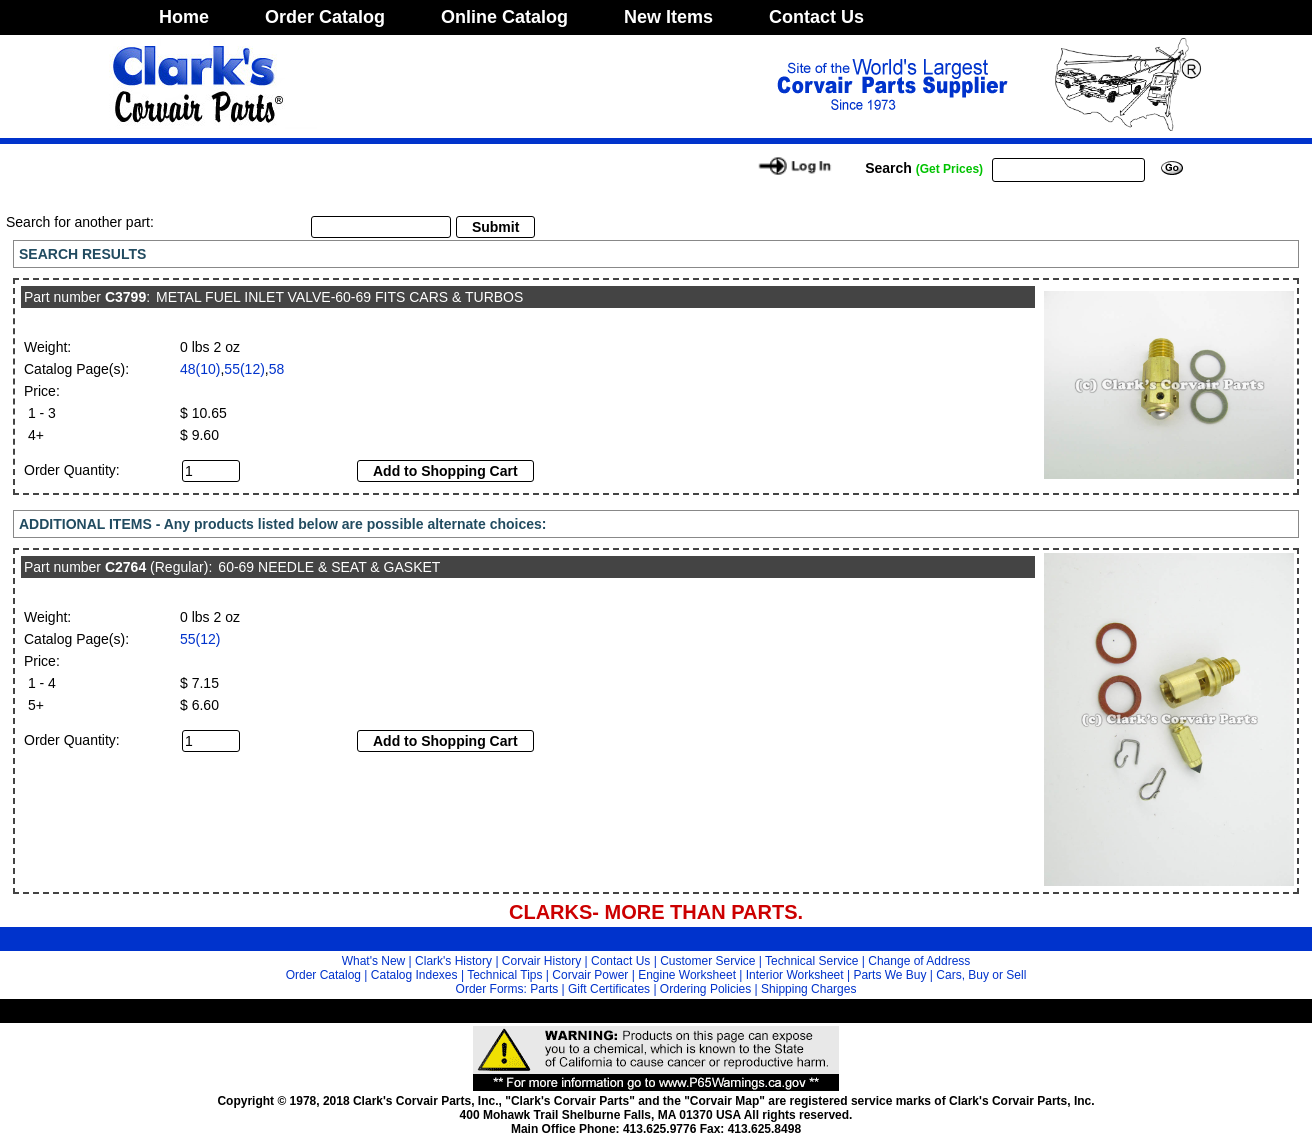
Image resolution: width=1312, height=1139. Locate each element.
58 (277, 369)
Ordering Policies (705, 989)
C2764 (125, 567)
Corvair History (541, 961)
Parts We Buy (889, 975)
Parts (544, 989)
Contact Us (816, 17)
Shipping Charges (808, 989)
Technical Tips (504, 975)
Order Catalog (325, 17)
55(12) (244, 369)
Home (184, 17)
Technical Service (811, 961)
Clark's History (453, 961)
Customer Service (707, 961)
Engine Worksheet (687, 975)
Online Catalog (504, 17)
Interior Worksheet (795, 975)
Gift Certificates (609, 989)
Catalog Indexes (414, 975)
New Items (668, 17)
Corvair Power (590, 975)
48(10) (200, 369)
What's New (374, 961)
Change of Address (919, 961)
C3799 (125, 297)
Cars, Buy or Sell (981, 975)
